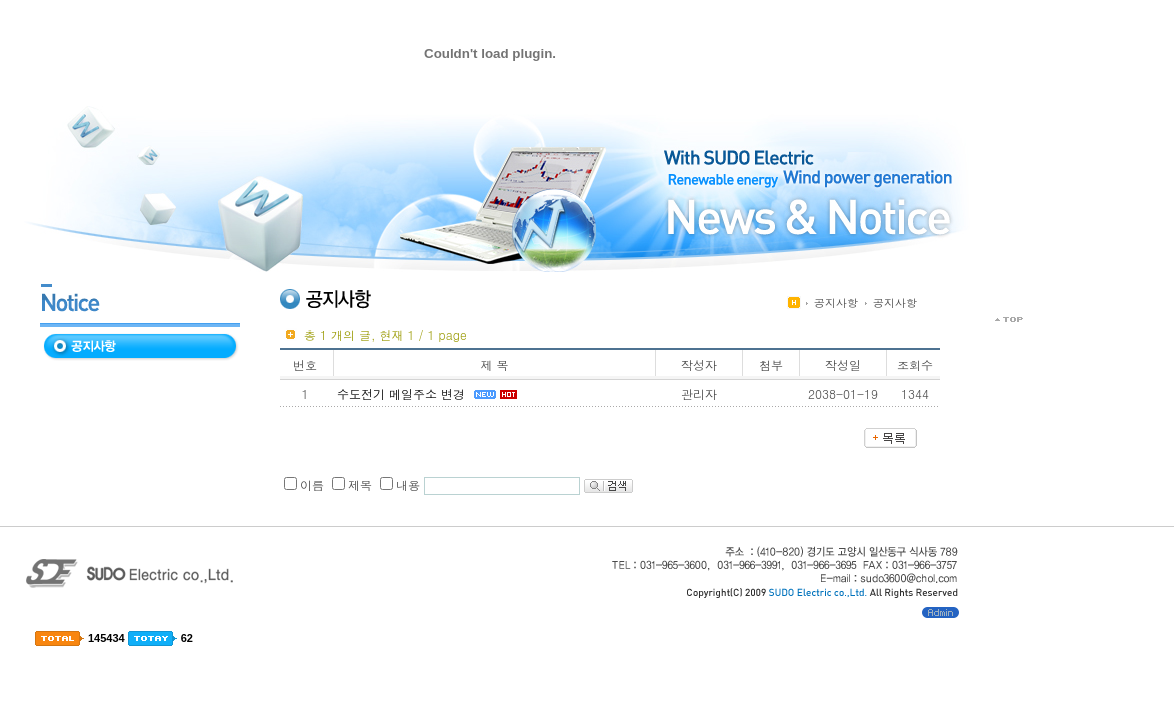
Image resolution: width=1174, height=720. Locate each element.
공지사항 (836, 302)
